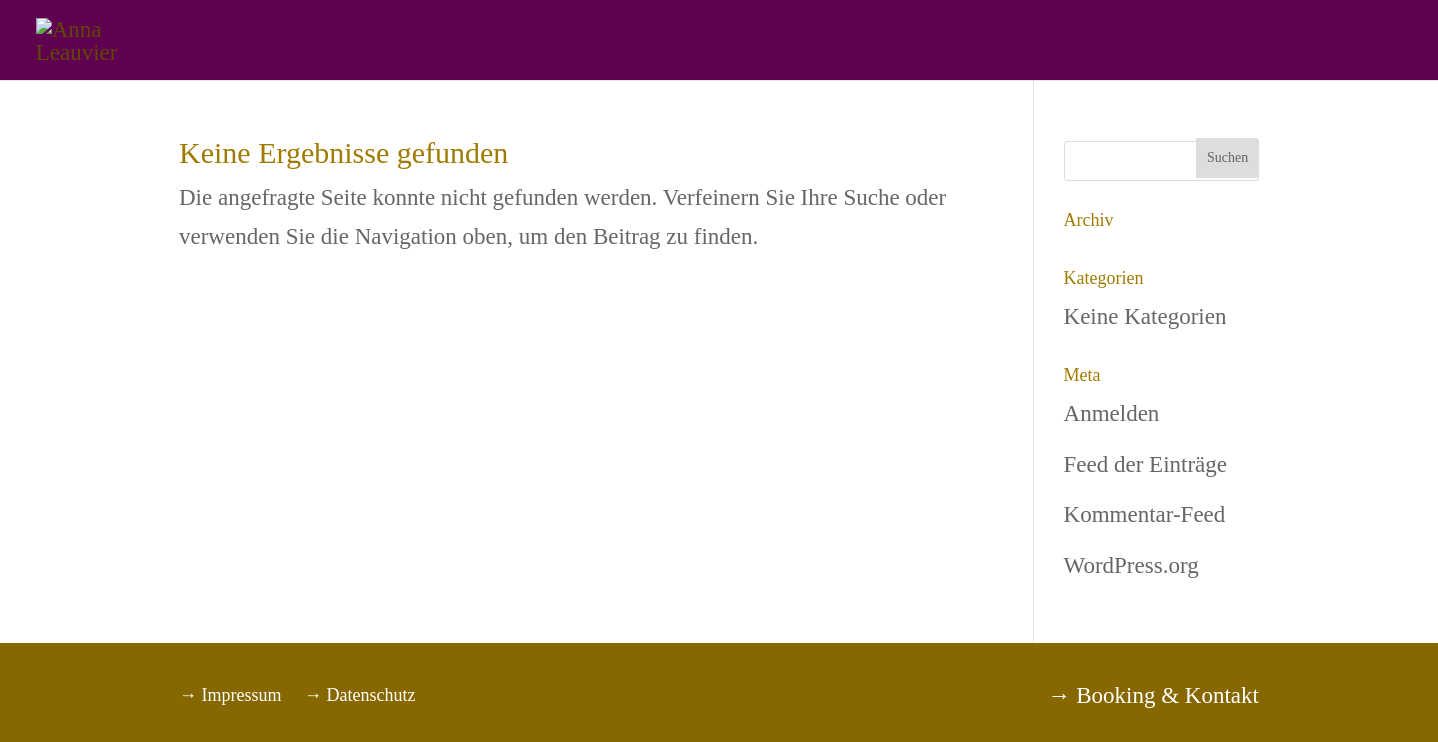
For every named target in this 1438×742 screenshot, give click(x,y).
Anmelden (1112, 413)
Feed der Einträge (1145, 464)
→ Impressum (230, 695)
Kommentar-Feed (1145, 514)
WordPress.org (1131, 565)
